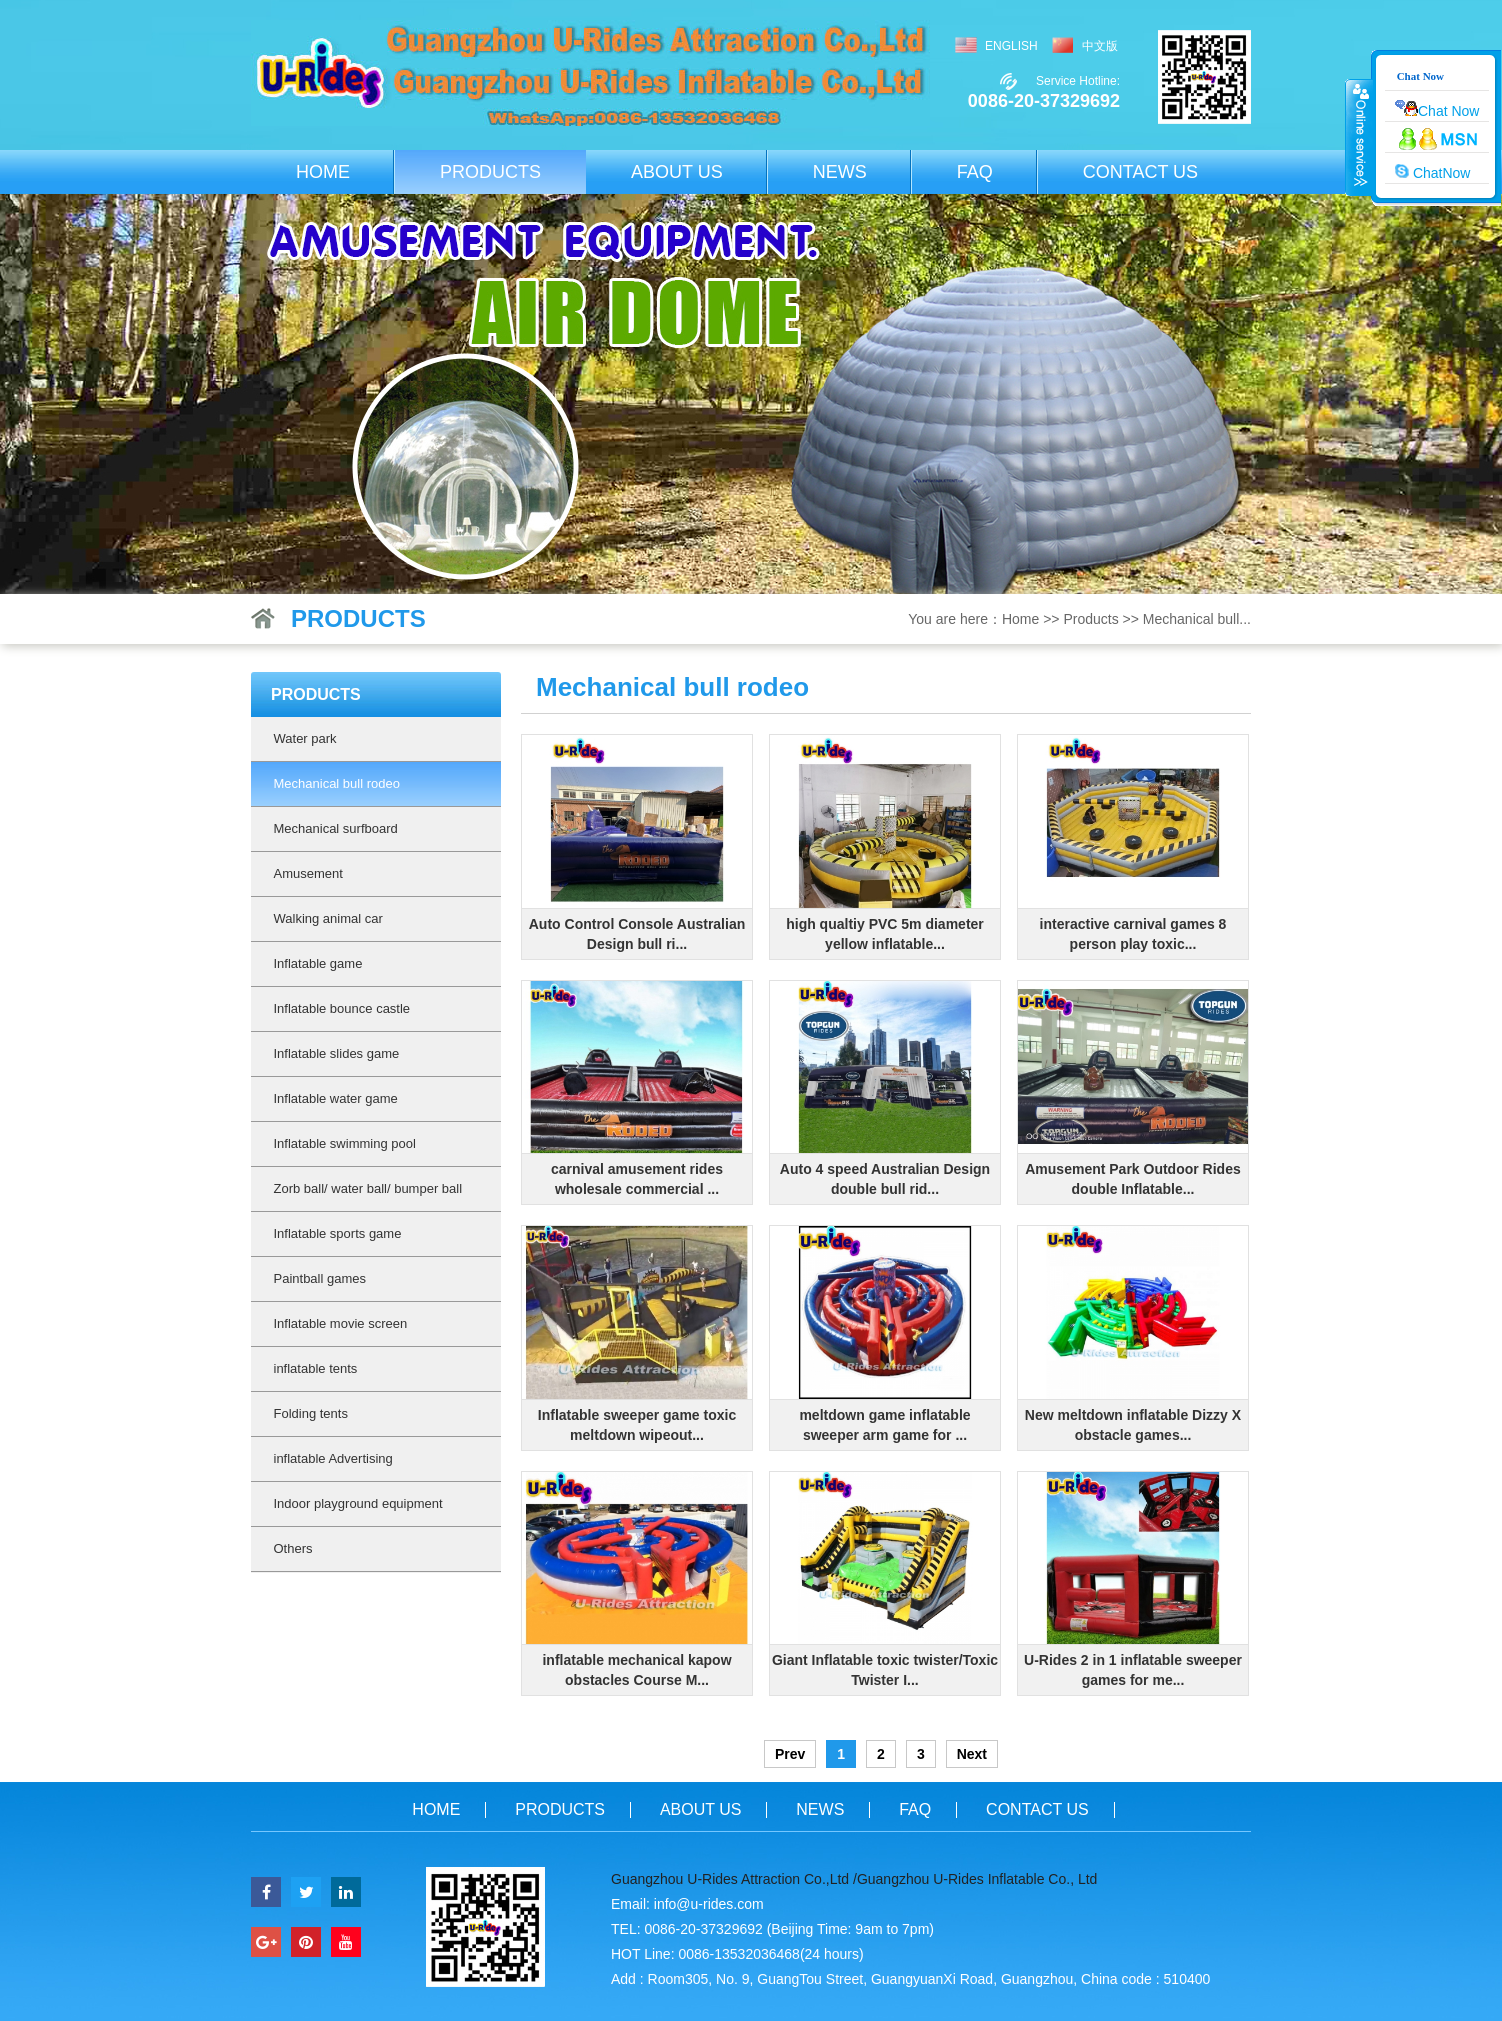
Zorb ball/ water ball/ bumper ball (368, 1188)
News (840, 172)
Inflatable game (318, 963)
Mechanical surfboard (336, 828)
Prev (790, 1754)
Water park (305, 738)
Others (293, 1548)
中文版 (1100, 46)
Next (972, 1754)
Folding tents (311, 1413)
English (1011, 46)
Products (490, 172)
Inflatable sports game (338, 1233)
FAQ (975, 172)
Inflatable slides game (337, 1053)
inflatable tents (316, 1368)
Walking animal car (328, 918)
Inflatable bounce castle (342, 1008)
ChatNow (1432, 172)
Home (323, 172)
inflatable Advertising (333, 1458)
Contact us (1140, 172)
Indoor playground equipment (358, 1503)
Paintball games (320, 1278)
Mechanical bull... (1197, 619)
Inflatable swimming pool (345, 1143)
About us (677, 172)
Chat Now (1437, 109)
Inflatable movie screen (341, 1323)
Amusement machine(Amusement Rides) (361, 881)
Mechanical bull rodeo (337, 783)
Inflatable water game (336, 1098)
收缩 (1359, 137)
